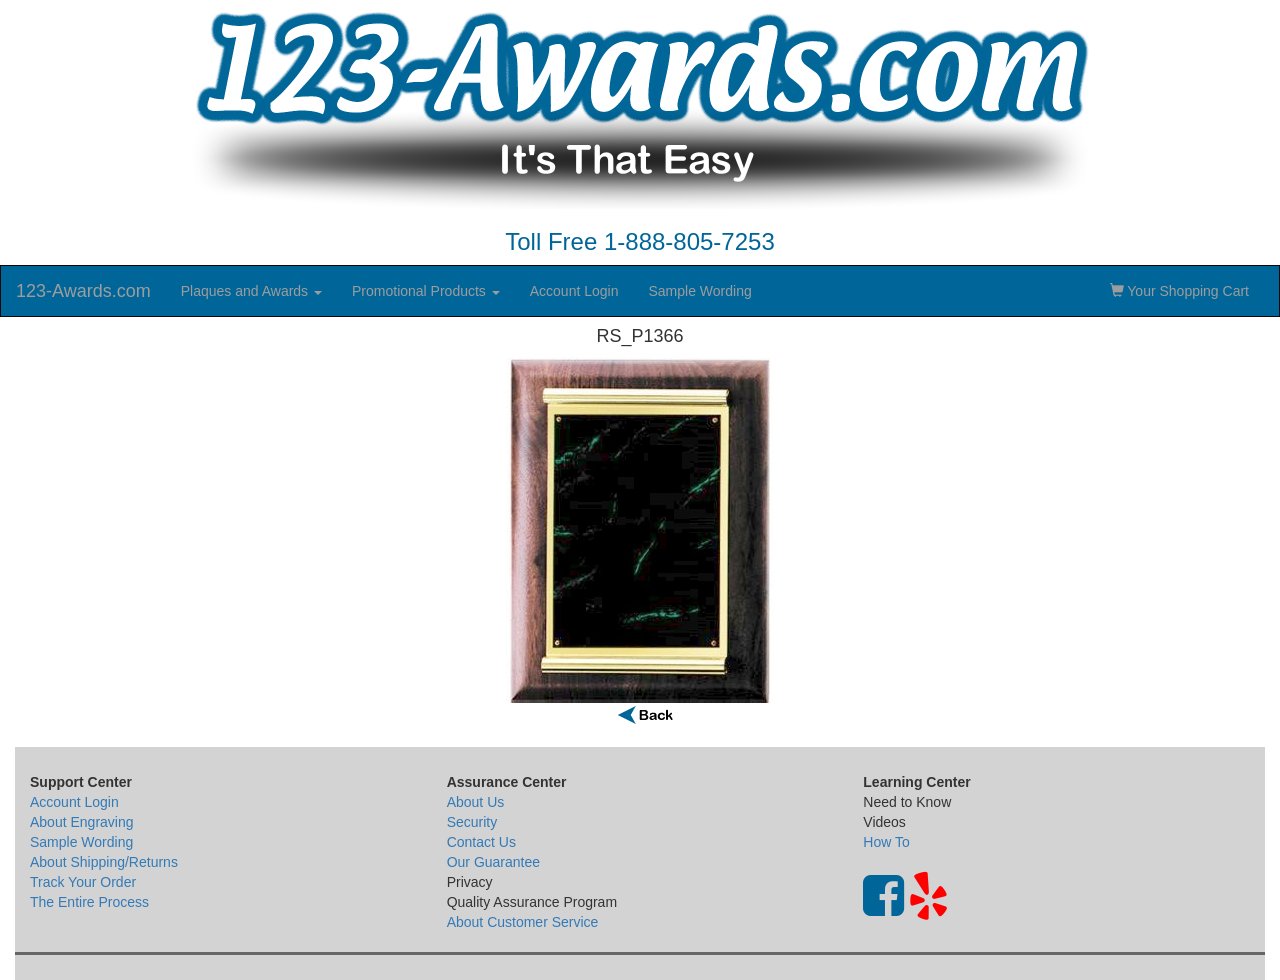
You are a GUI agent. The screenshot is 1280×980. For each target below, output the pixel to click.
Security (472, 822)
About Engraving (82, 822)
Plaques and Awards (251, 291)
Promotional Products (426, 291)
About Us (476, 802)
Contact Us (481, 842)
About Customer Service (523, 922)
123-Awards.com (83, 291)
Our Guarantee (493, 862)
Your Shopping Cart (1179, 291)
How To (886, 842)
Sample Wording (699, 291)
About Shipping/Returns (104, 862)
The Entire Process (89, 902)
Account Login (574, 291)
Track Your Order (83, 882)
